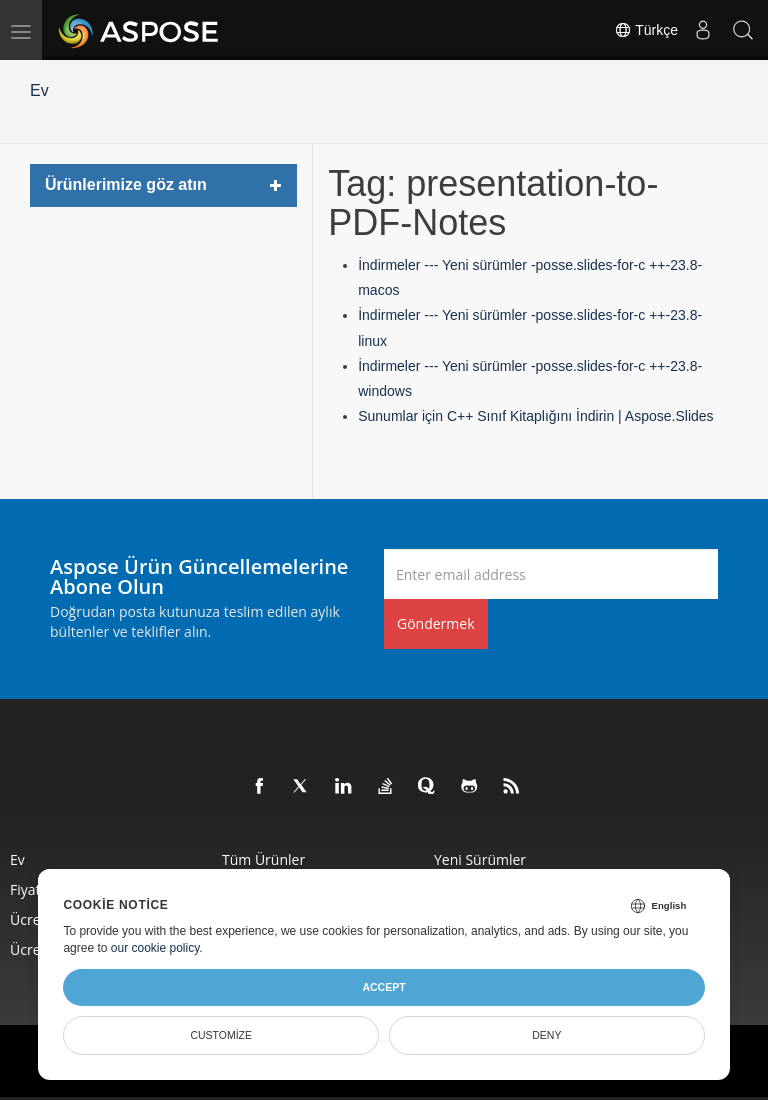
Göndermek (436, 623)
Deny (546, 1035)
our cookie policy (155, 948)
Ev (39, 90)
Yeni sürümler (480, 859)
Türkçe (646, 30)
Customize (221, 1035)
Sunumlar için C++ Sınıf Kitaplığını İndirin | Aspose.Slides (535, 416)
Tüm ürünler (263, 859)
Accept (383, 987)
